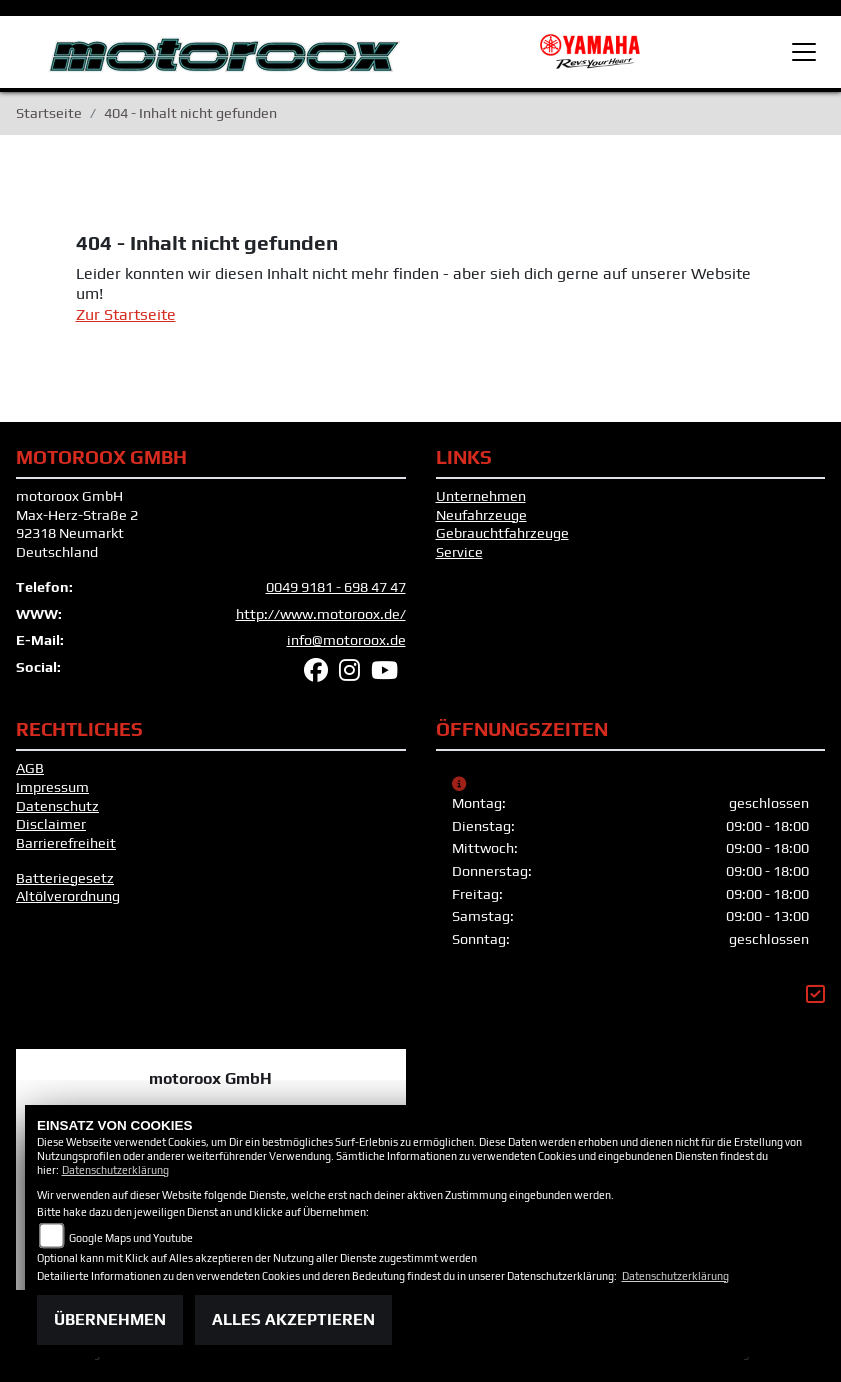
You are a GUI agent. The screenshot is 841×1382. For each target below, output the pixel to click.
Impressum (52, 795)
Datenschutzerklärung (115, 1170)
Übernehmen (110, 1319)
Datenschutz (57, 814)
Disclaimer (51, 832)
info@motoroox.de (346, 648)
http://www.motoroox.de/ (321, 622)
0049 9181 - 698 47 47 (336, 595)
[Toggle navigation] (804, 52)
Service (459, 560)
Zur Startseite (126, 322)
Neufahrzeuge (481, 523)
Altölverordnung (68, 904)
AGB (30, 776)
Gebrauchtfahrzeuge (502, 542)
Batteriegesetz (65, 886)
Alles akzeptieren (293, 1319)
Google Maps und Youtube (131, 1238)
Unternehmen (481, 504)
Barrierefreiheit (66, 851)
